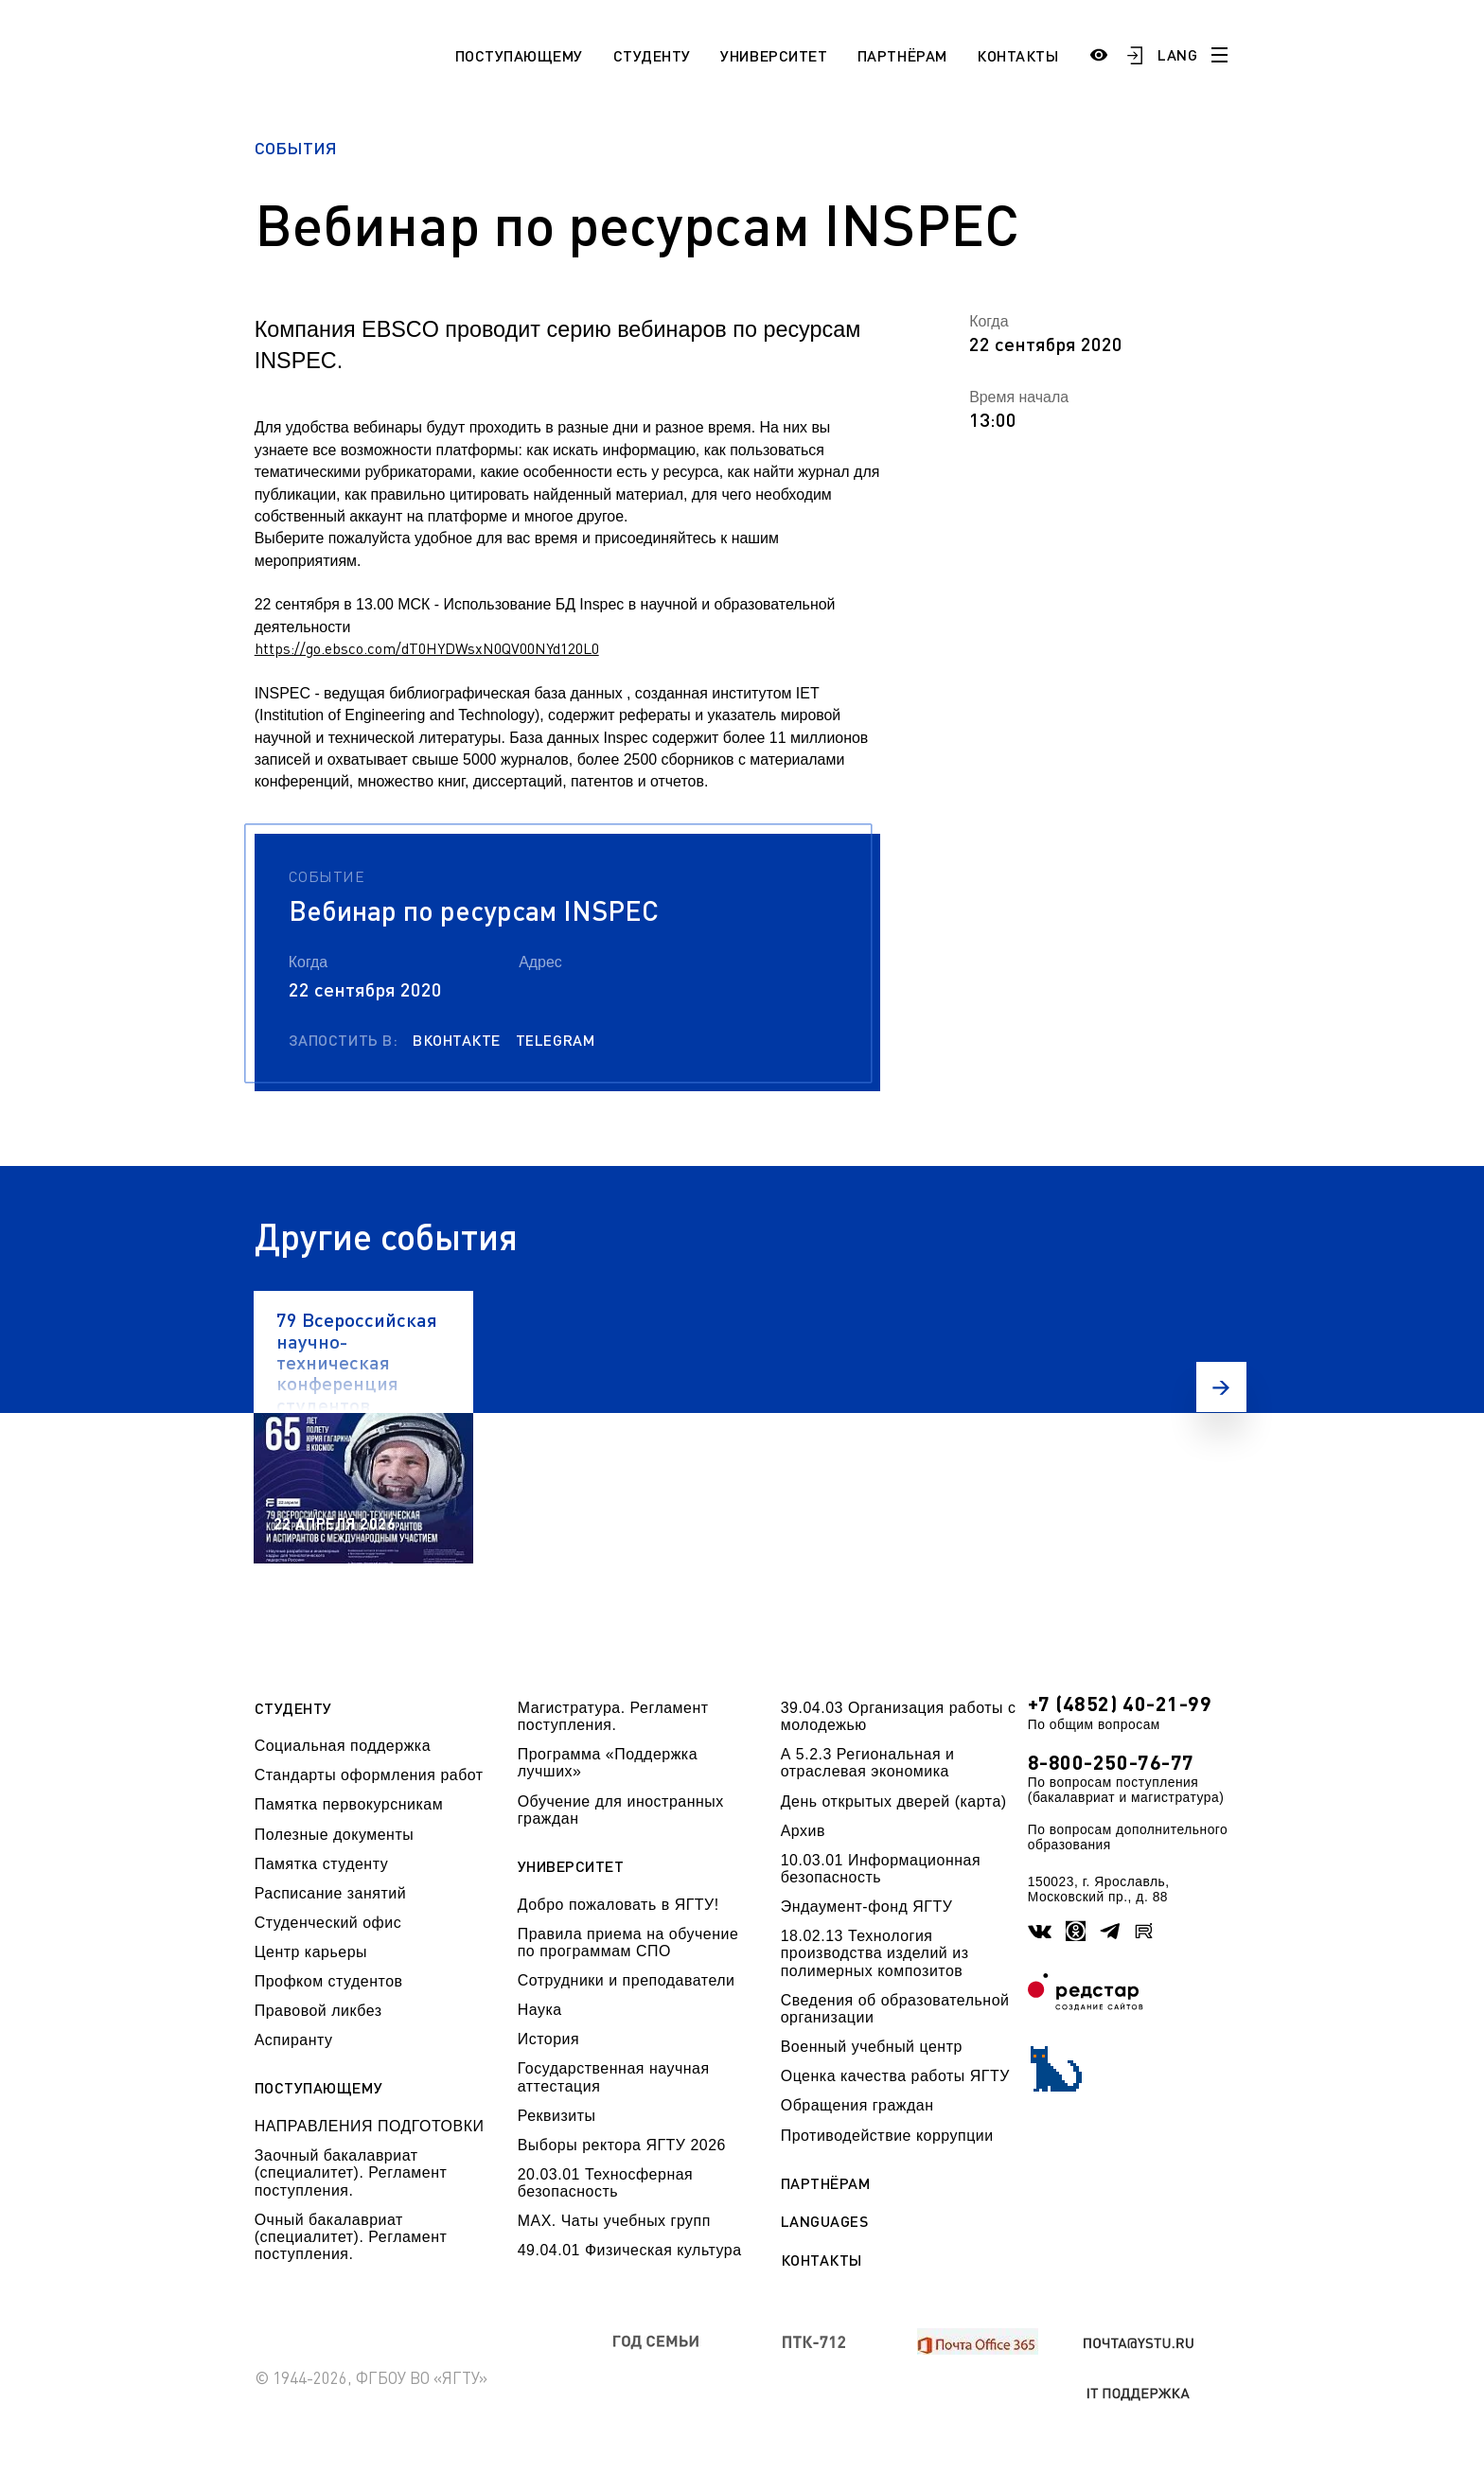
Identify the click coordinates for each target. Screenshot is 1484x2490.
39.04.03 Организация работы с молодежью (898, 1716)
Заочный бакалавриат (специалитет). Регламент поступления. (351, 2173)
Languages (825, 2221)
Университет (773, 55)
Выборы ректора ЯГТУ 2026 (622, 2145)
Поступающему (519, 55)
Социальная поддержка (343, 1746)
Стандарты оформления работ (369, 1775)
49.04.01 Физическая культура (630, 2250)
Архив (803, 1831)
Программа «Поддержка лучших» (608, 1762)
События (296, 147)
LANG (1177, 54)
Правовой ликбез (318, 2011)
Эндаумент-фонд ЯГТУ (867, 1906)
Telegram (555, 1040)
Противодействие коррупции (887, 2136)
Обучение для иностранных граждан (621, 1810)
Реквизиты (557, 2116)
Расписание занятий (330, 1893)
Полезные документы (335, 1835)
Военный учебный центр (872, 2047)
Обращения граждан (857, 2105)
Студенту (652, 55)
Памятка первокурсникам (349, 1804)
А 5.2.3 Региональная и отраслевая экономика (868, 1762)
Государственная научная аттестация (614, 2076)
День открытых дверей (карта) (894, 1801)
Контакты (1017, 55)
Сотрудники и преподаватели (626, 1980)
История (548, 2039)
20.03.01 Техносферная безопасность (606, 2182)
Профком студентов (329, 1981)
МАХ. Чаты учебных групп (614, 2221)
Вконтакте (457, 1040)
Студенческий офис (328, 1923)
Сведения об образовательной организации (895, 2008)
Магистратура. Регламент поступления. (613, 1716)
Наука (540, 2010)
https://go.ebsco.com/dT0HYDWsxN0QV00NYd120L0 (427, 648)
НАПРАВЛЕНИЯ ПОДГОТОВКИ (370, 2126)
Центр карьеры (311, 1952)
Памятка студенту (322, 1864)
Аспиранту (294, 2040)
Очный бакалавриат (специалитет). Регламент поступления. (351, 2237)
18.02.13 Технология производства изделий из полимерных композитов (875, 1953)
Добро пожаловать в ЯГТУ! (618, 1905)
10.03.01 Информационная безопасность (880, 1868)
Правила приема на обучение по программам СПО (628, 1942)
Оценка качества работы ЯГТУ (895, 2076)
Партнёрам (902, 55)
